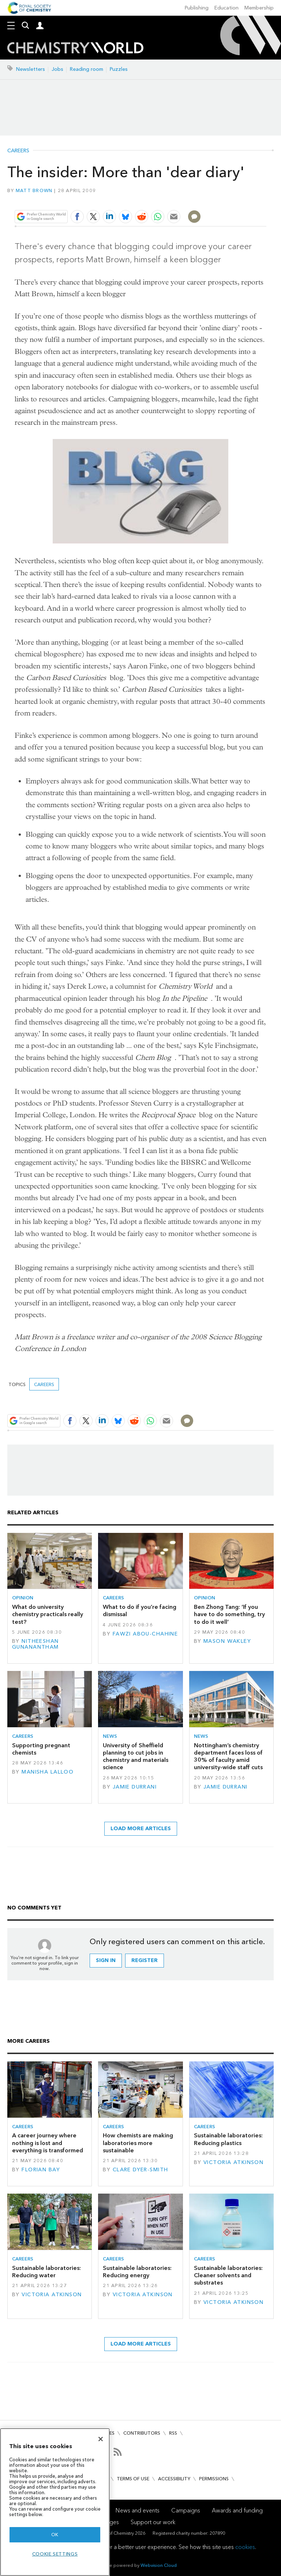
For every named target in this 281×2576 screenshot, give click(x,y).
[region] (55, 2502)
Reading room (86, 69)
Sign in (106, 1960)
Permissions (214, 2478)
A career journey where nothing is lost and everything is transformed (47, 2143)
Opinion (22, 1597)
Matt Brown (34, 190)
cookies (245, 2546)
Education (226, 8)
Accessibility (174, 2478)
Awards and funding (237, 2510)
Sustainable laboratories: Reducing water (46, 2271)
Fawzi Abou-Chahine (145, 1634)
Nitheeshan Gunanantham (35, 1644)
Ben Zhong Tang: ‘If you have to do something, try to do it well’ (229, 1614)
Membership (259, 8)
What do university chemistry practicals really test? (47, 1614)
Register (144, 1960)
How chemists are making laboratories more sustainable (138, 2143)
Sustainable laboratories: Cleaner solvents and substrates (228, 2275)
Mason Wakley (227, 1641)
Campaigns (185, 2510)
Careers (18, 151)
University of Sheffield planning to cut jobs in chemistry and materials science (135, 1756)
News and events (138, 2510)
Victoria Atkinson (233, 2162)
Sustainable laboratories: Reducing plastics (228, 2139)
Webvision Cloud (158, 2565)
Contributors (141, 2433)
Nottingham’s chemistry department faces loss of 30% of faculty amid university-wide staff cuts (228, 1756)
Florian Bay (41, 2170)
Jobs (57, 69)
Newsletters (30, 69)
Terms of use (133, 2478)
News (110, 1736)
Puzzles (119, 69)
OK (55, 2534)
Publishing (197, 8)
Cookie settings (55, 2554)
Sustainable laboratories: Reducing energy (137, 2271)
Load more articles (140, 1828)
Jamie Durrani (135, 1787)
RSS (173, 2433)
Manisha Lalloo (48, 1772)
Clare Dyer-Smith (140, 2170)
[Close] (101, 2439)
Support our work (153, 2522)
